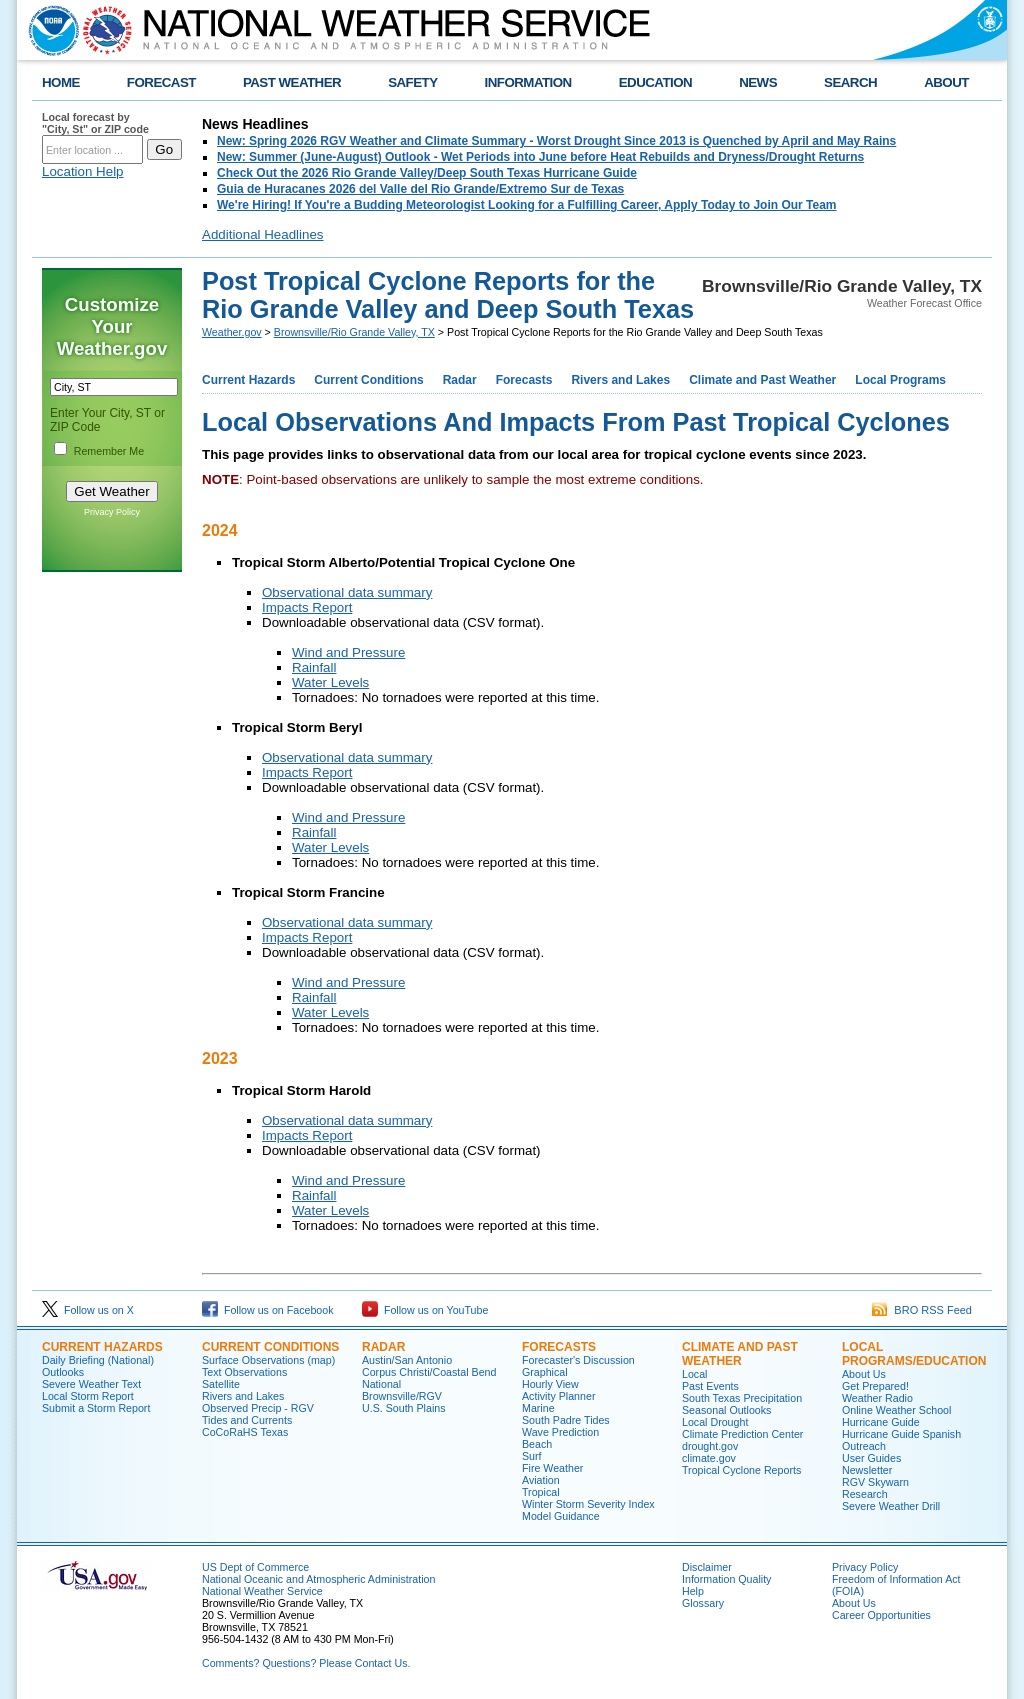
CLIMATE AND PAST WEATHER (740, 1354)
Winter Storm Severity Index (588, 1504)
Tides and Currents (247, 1420)
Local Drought (715, 1422)
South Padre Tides (566, 1420)
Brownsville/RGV (402, 1396)
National (381, 1384)
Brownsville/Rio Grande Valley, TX (354, 332)
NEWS (758, 82)
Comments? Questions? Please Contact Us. (306, 1663)
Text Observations (244, 1372)
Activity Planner (558, 1396)
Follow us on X (88, 1310)
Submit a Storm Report (96, 1408)
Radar (460, 380)
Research (865, 1494)
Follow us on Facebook (268, 1310)
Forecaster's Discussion (578, 1360)
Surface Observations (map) (268, 1360)
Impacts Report (307, 607)
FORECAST (161, 82)
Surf (532, 1456)
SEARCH (850, 82)
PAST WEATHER (292, 82)
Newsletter (867, 1470)
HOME (61, 82)
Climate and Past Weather (762, 380)
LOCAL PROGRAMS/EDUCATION (914, 1354)
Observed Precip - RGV (258, 1408)
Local (694, 1374)
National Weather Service (262, 1591)
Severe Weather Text (91, 1384)
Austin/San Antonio (407, 1360)
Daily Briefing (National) (98, 1360)
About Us (864, 1374)
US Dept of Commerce (255, 1567)
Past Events (710, 1386)
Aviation (541, 1480)
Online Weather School (896, 1410)
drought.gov (710, 1446)
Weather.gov (232, 332)
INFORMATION (528, 82)
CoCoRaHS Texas (245, 1432)
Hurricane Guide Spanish (901, 1434)
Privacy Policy (112, 512)
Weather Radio (877, 1398)
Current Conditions (368, 380)
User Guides (871, 1458)
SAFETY (412, 82)
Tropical (541, 1492)
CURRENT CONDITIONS (270, 1347)
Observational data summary (347, 592)
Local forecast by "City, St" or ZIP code (95, 123)
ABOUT (946, 82)
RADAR (383, 1347)
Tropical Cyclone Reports (741, 1470)
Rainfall (314, 667)
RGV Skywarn (875, 1482)
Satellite (221, 1384)
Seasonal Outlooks (726, 1410)
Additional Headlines (263, 234)
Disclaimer (707, 1567)
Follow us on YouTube (425, 1310)
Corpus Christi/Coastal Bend (429, 1372)
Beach (537, 1444)
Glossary (703, 1603)
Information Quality (726, 1579)
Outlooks (63, 1372)
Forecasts (524, 380)
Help (693, 1591)
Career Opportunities (881, 1615)
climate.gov (709, 1458)
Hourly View (550, 1384)
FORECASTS (559, 1347)
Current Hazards (248, 380)
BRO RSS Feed (922, 1310)
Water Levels (330, 682)
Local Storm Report (88, 1396)
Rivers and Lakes (620, 380)
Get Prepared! (875, 1386)
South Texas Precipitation (742, 1398)
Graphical (545, 1372)
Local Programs (900, 380)
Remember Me (109, 451)
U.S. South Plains (404, 1408)
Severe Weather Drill (891, 1506)
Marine (538, 1408)
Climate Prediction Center (742, 1434)
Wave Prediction (560, 1432)
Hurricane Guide (881, 1422)
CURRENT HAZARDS (102, 1347)
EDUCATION (655, 82)
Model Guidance (561, 1516)
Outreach (864, 1446)
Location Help (83, 171)
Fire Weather (552, 1468)
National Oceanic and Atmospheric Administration (318, 1579)
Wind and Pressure (348, 652)
